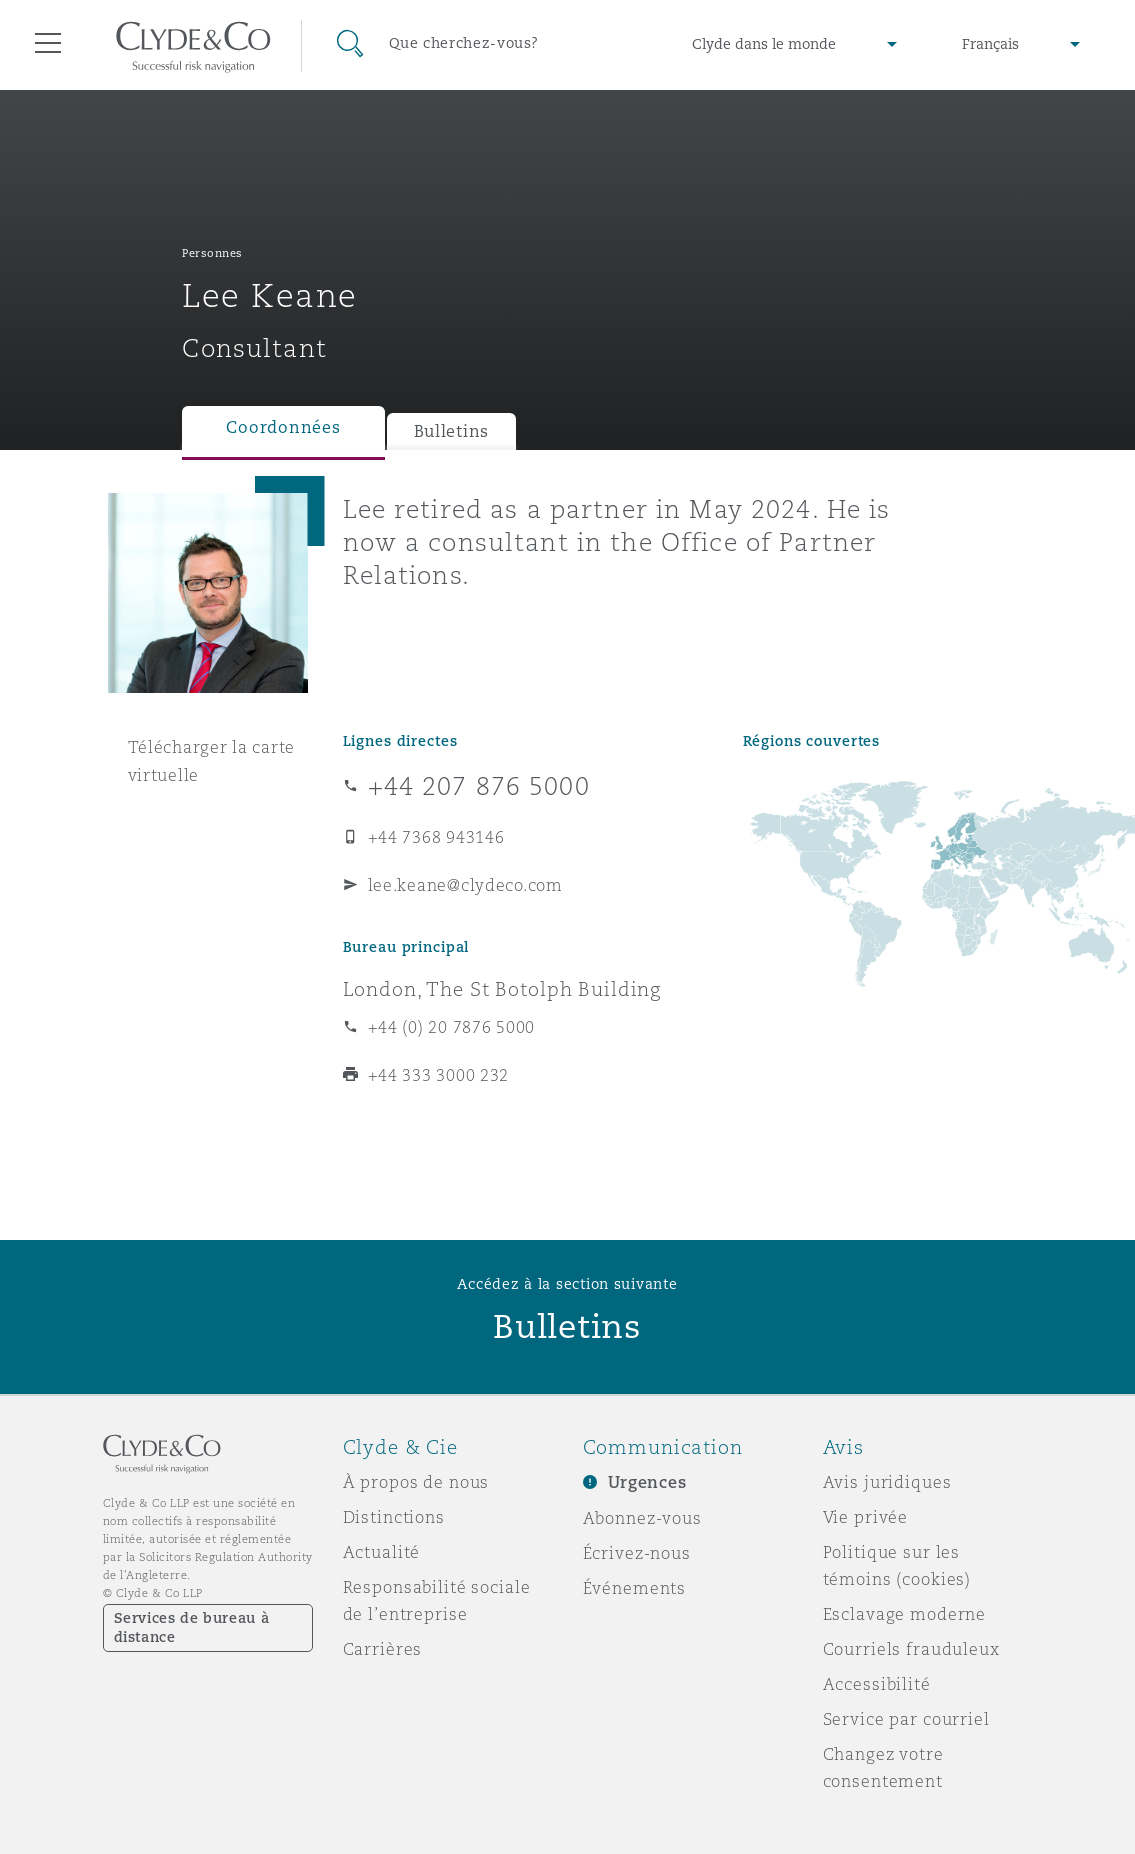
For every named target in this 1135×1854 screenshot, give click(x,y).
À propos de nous (416, 1482)
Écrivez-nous (637, 1553)
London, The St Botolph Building (502, 989)
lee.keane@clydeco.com (465, 885)
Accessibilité (877, 1684)
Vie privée (866, 1517)
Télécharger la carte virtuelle (212, 761)
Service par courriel (906, 1719)
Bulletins (452, 431)
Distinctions (394, 1517)
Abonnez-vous (642, 1518)
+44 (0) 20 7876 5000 (452, 1027)
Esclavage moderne (905, 1614)
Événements (635, 1588)
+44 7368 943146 (436, 837)
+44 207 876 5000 (479, 786)
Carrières (383, 1649)
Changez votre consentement (883, 1767)
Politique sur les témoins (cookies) (897, 1565)
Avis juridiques (887, 1482)
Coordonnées (283, 427)
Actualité (382, 1552)
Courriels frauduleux (911, 1649)
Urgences (647, 1482)
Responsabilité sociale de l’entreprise (437, 1600)
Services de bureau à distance (192, 1627)
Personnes (212, 253)
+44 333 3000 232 (439, 1075)
